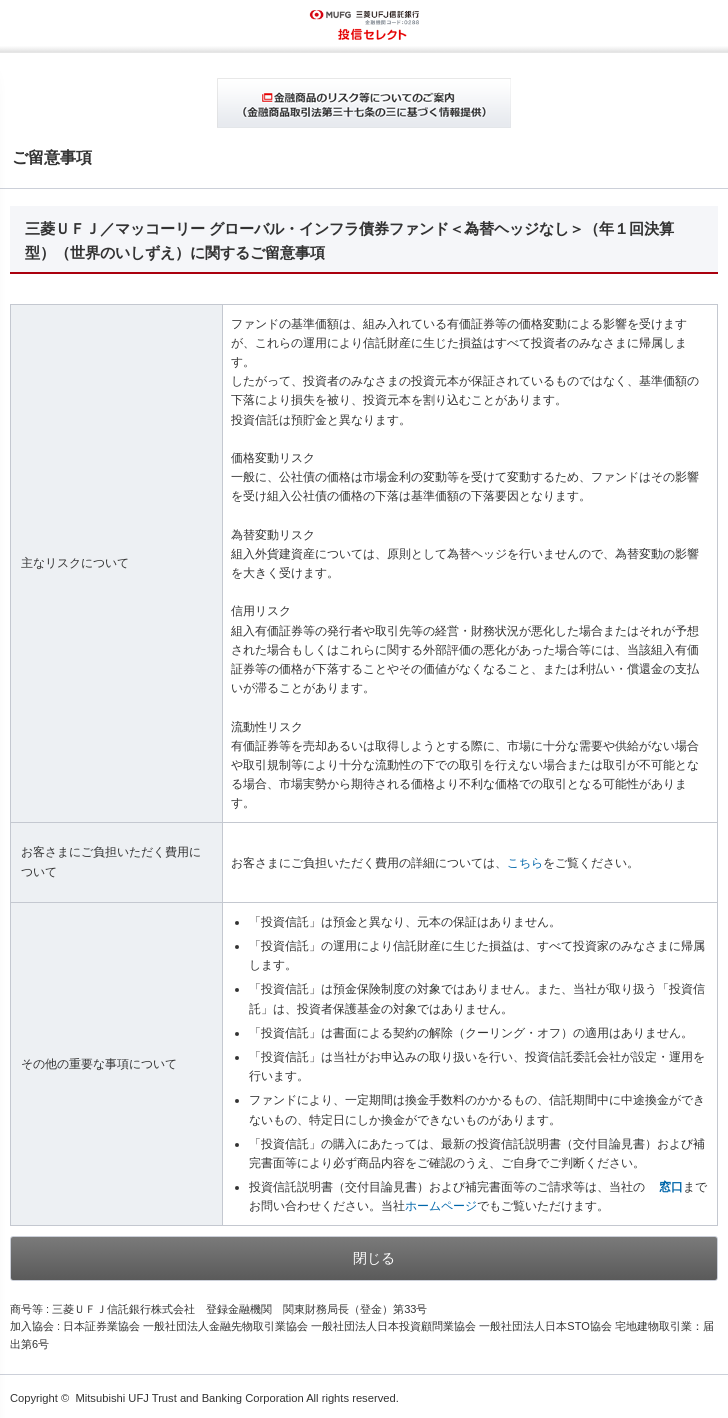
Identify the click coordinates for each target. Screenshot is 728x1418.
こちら (525, 863)
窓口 (671, 1187)
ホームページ (441, 1206)
